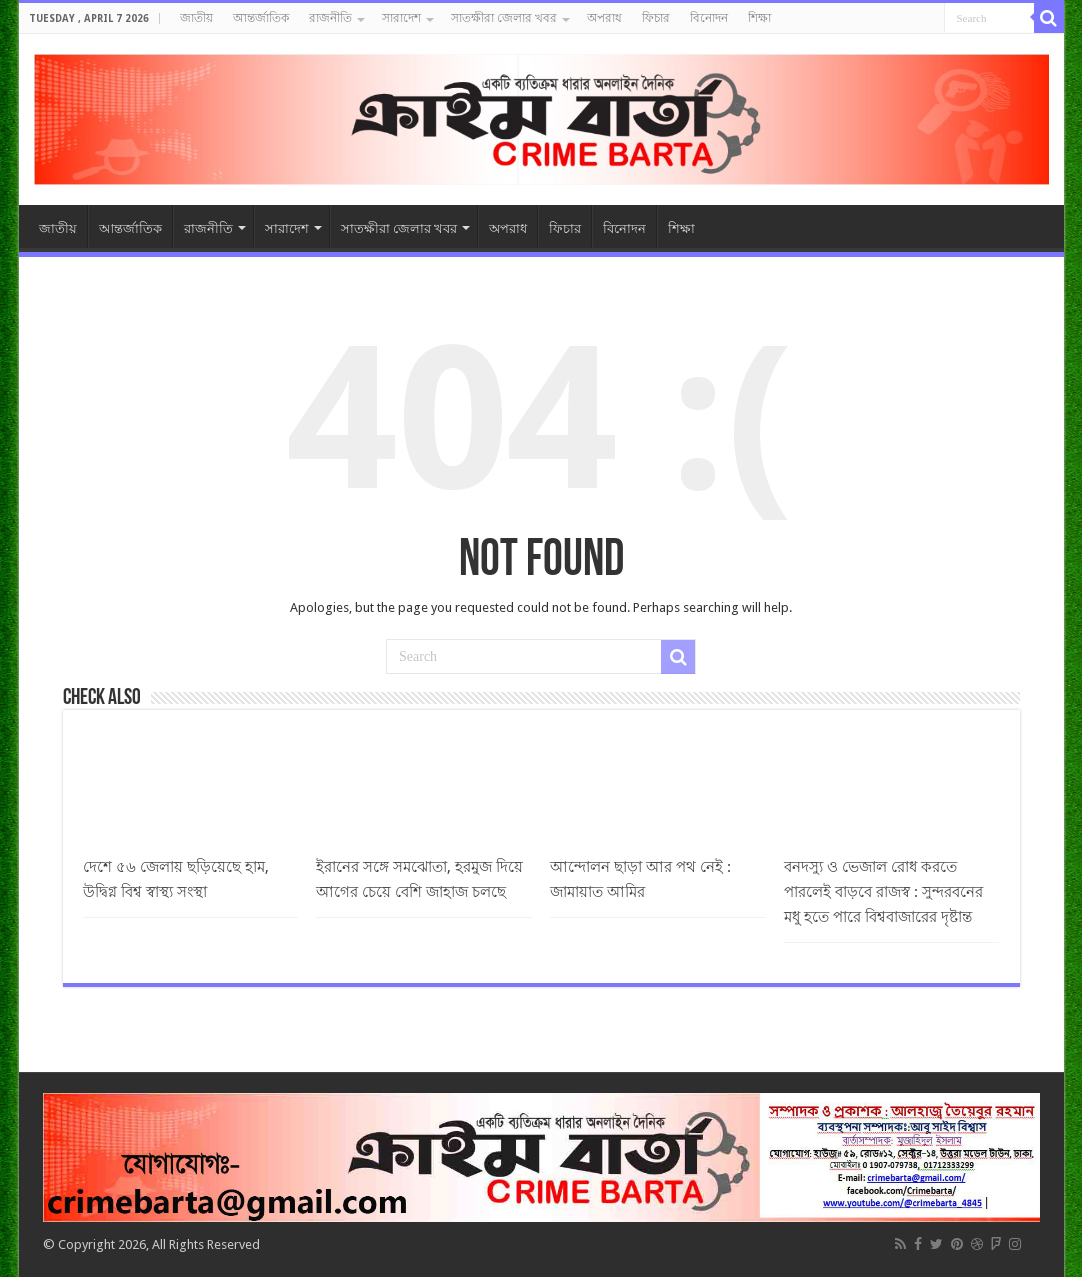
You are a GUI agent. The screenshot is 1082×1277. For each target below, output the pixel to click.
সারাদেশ (401, 18)
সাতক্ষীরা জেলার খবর (504, 18)
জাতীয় (196, 18)
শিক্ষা (759, 18)
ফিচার (656, 18)
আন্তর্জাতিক (261, 18)
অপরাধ (604, 18)
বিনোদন (709, 18)
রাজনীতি (330, 18)
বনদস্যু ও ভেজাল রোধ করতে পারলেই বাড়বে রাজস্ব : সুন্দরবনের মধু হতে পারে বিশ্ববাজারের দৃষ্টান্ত (883, 892)
